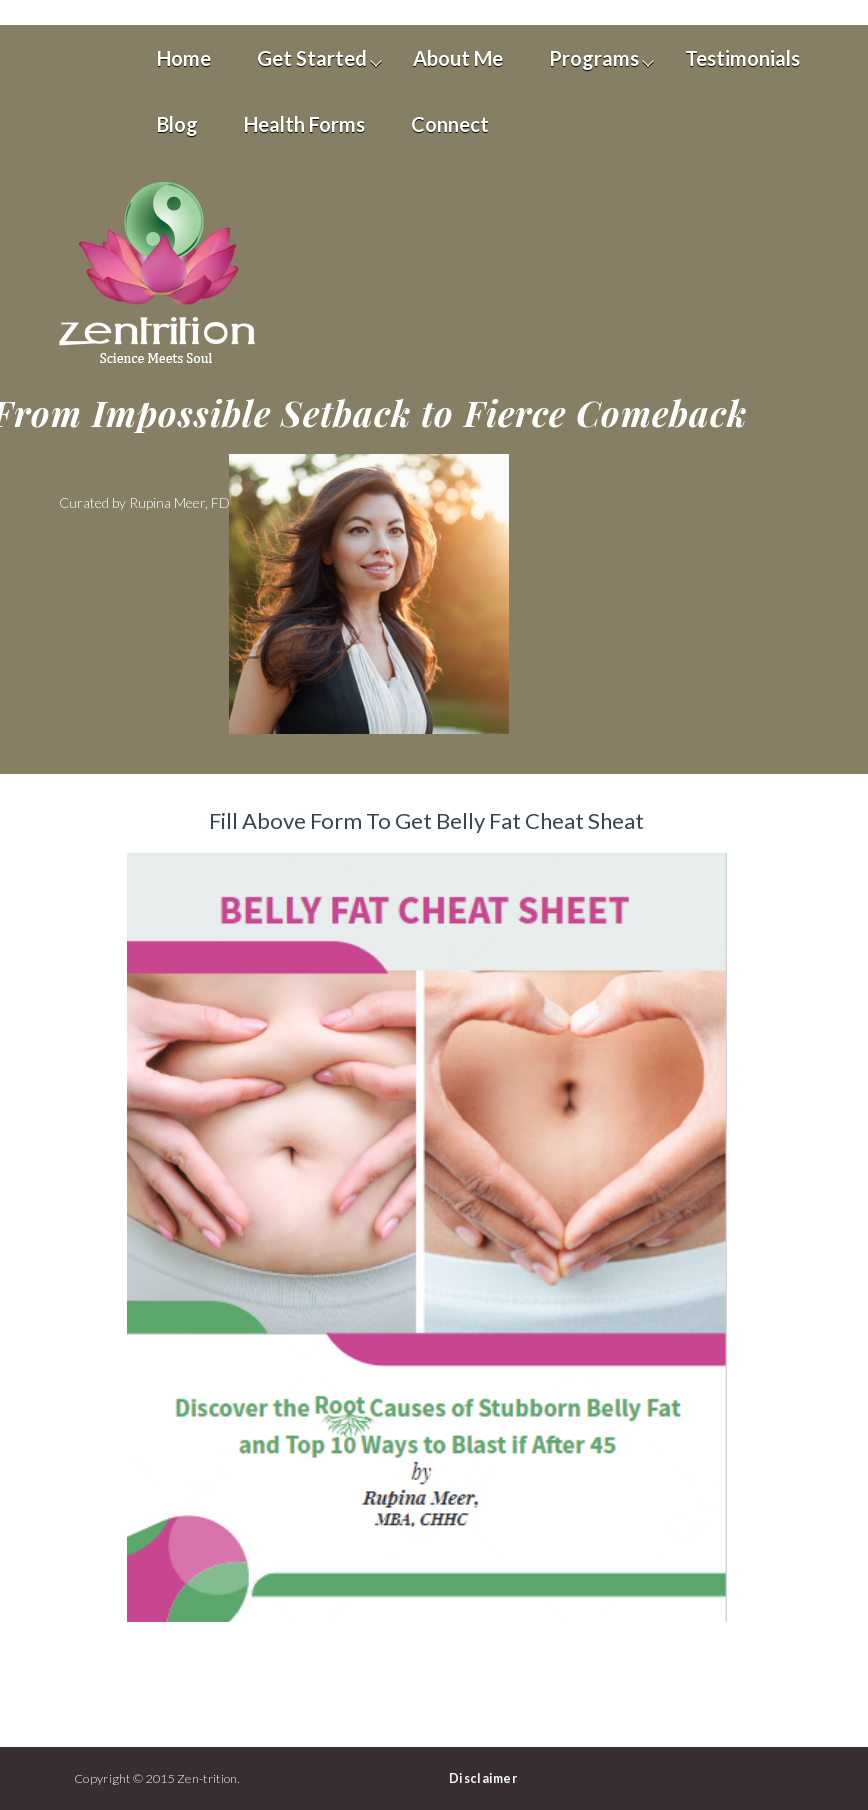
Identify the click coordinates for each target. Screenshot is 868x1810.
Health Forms (304, 124)
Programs (594, 58)
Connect (450, 124)
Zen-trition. (208, 1778)
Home (184, 58)
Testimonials (742, 58)
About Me (458, 58)
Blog (177, 124)
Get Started (312, 58)
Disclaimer (483, 1778)
